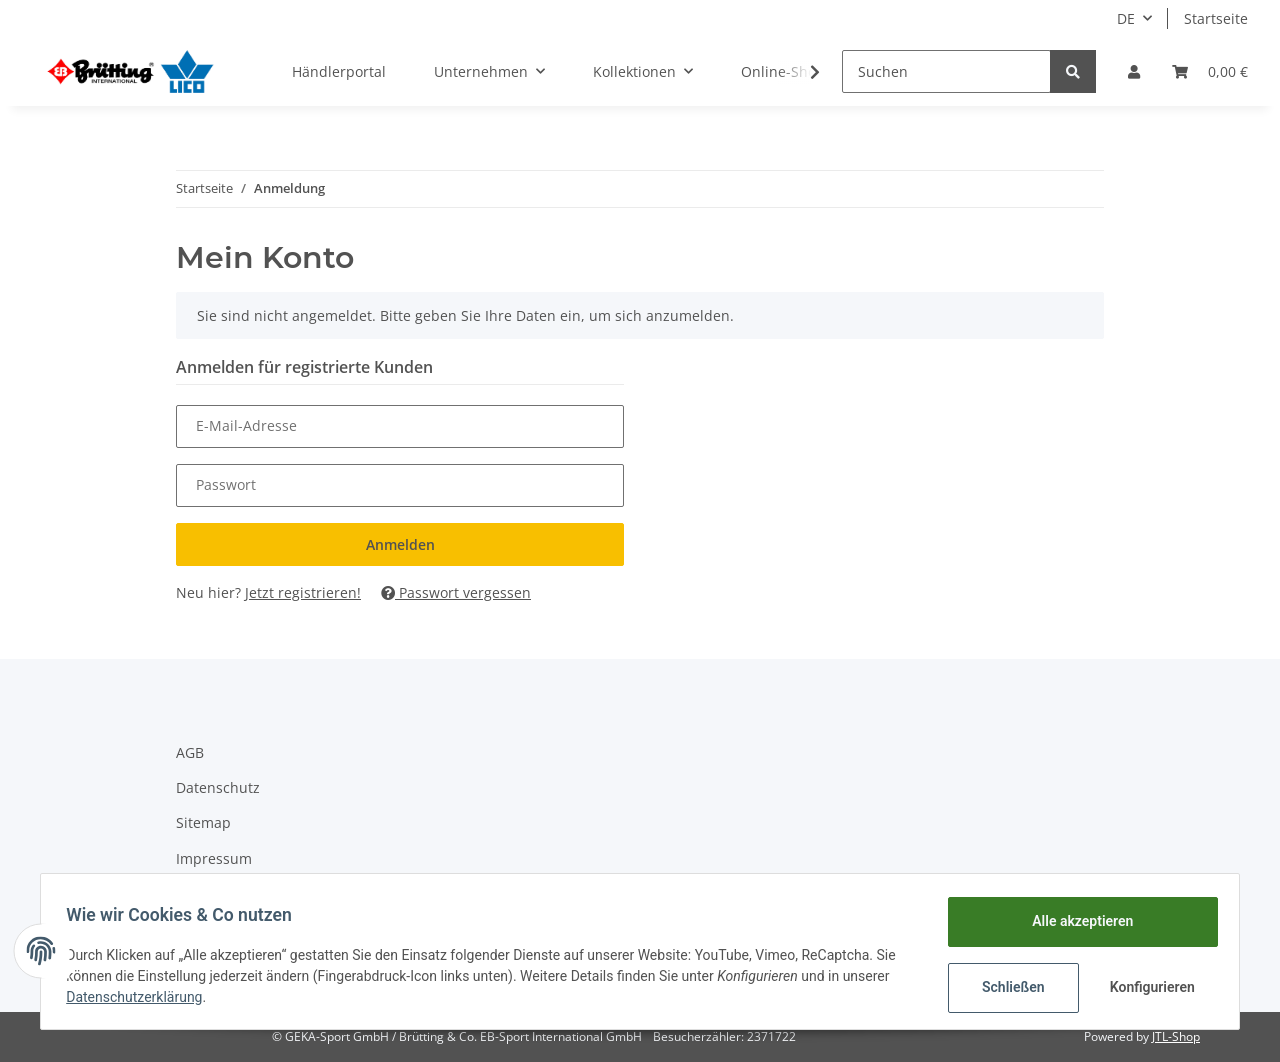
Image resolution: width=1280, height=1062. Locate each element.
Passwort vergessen (456, 592)
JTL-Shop (1176, 1036)
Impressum (214, 858)
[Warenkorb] (1210, 71)
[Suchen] (946, 71)
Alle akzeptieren (1075, 921)
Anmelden (400, 544)
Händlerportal (339, 71)
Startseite (1216, 18)
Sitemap (203, 822)
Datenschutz (218, 787)
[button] (1134, 71)
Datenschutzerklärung (141, 997)
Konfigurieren (1147, 987)
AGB (190, 752)
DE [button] (1126, 18)
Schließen (1006, 987)
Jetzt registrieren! (303, 592)
